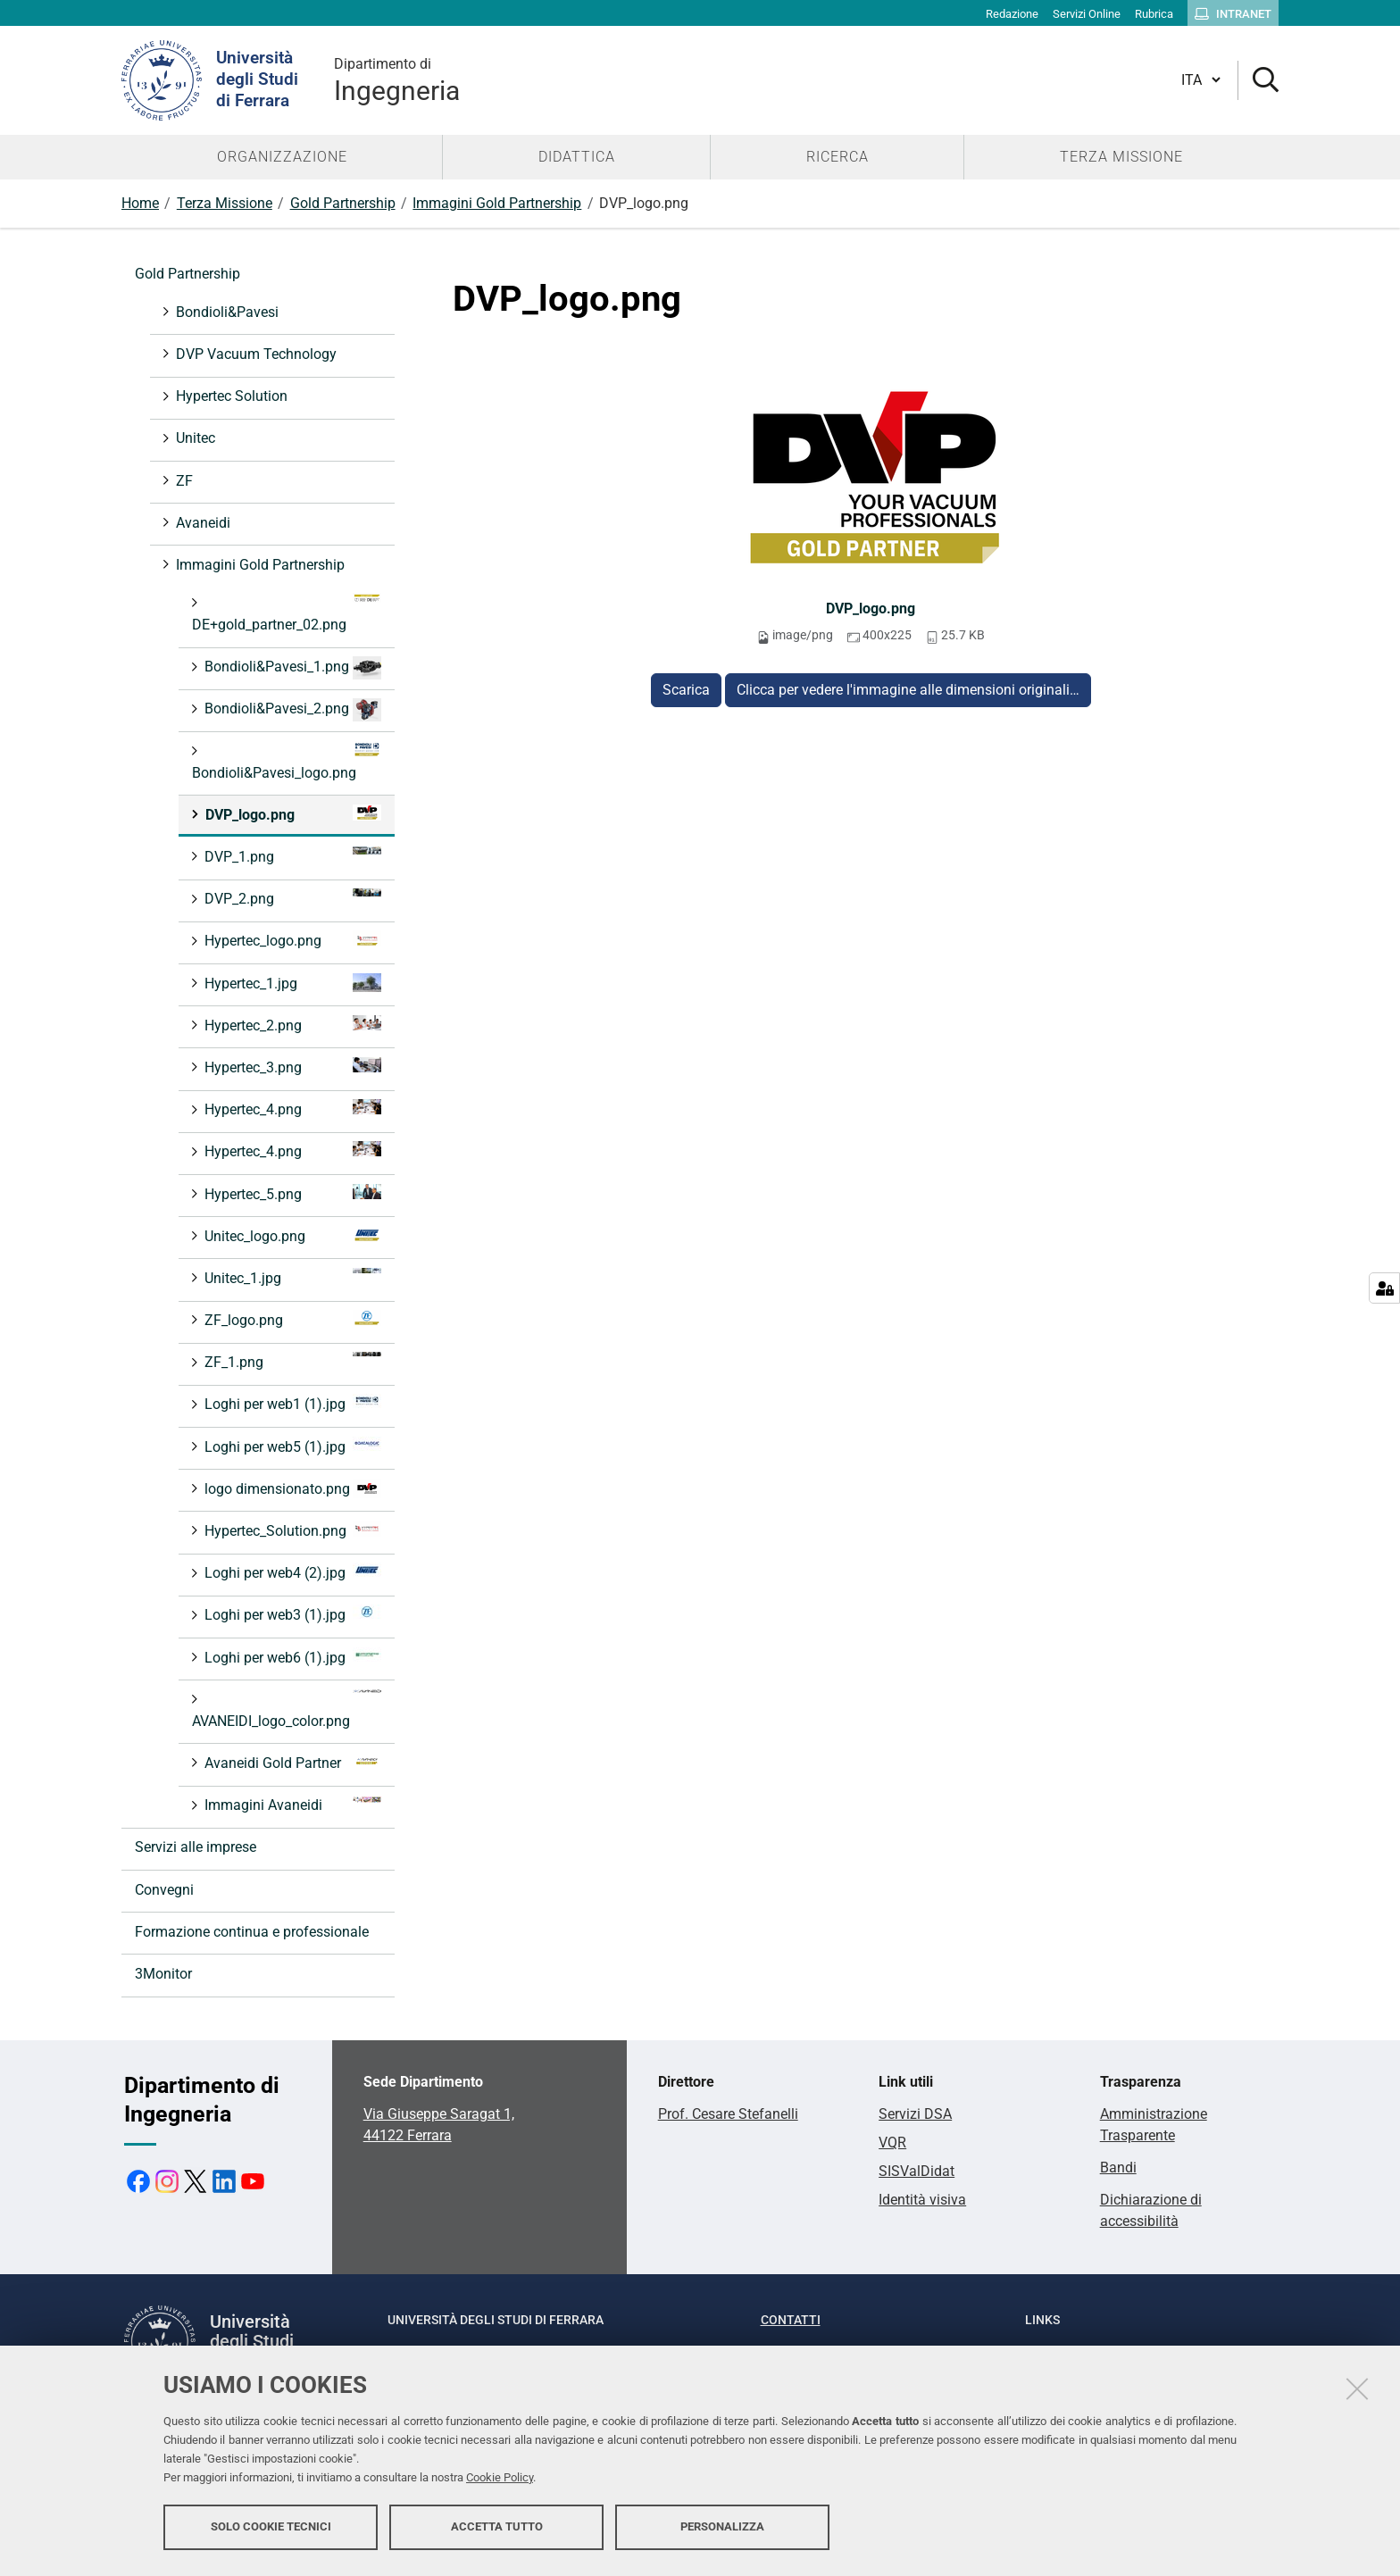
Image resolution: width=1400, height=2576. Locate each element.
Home (140, 203)
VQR (892, 2142)
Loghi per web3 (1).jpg (291, 1614)
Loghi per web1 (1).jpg (291, 1403)
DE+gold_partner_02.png (286, 613)
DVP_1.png (291, 855)
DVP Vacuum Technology (254, 354)
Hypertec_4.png (291, 1108)
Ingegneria (397, 80)
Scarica (686, 689)
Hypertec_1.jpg (291, 982)
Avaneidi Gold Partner (291, 1762)
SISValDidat (916, 2171)
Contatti (791, 2320)
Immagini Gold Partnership (496, 203)
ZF (182, 480)
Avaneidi (201, 522)
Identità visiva (922, 2199)
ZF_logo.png (291, 1319)
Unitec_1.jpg (291, 1277)
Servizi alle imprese (195, 1846)
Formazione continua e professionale (252, 1931)
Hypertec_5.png (291, 1193)
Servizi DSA (915, 2113)
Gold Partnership (343, 203)
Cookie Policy (499, 2480)
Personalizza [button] (722, 2529)
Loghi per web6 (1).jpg (291, 1656)
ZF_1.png (291, 1361)
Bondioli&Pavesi (225, 312)
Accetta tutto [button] (497, 2529)
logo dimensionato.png (291, 1488)
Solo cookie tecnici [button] (271, 2529)
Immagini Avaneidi (291, 1804)
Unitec (193, 437)
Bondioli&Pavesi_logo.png (286, 761)
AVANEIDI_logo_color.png (286, 1709)
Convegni (164, 1889)
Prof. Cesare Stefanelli (728, 2113)
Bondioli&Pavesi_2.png (291, 709)
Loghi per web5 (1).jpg (291, 1446)
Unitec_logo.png (291, 1235)
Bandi (1118, 2167)
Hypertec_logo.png (291, 939)
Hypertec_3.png (291, 1066)
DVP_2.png (291, 897)
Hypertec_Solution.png (291, 1530)
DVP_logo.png (870, 608)
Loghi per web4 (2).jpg (291, 1572)
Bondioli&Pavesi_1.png (291, 667)
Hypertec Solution (230, 396)
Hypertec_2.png (291, 1024)
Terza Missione (224, 203)
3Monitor (163, 1973)
